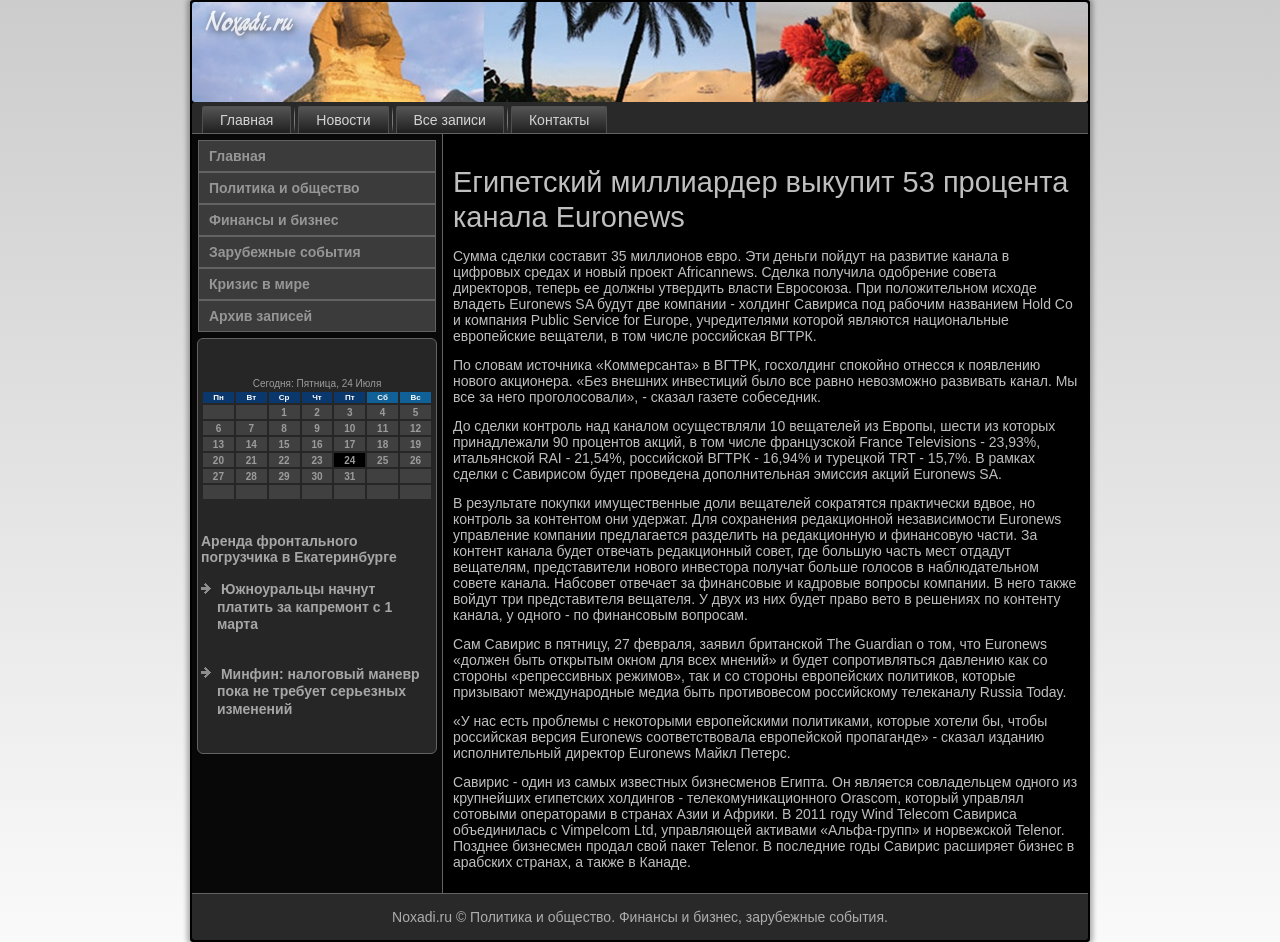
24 (349, 460)
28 (251, 476)
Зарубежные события (285, 252)
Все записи (450, 120)
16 (316, 444)
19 (415, 444)
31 (349, 476)
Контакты (559, 120)
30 (316, 476)
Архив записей (260, 316)
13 (218, 444)
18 (382, 444)
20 (218, 460)
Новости (343, 120)
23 (316, 460)
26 (415, 460)
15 (284, 444)
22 (284, 460)
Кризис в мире (259, 284)
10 (349, 428)
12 (415, 428)
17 (349, 444)
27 (218, 476)
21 (251, 460)
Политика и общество (284, 188)
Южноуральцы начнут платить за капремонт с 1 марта (304, 606)
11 (382, 428)
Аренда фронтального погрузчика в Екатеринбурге (299, 549)
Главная (246, 120)
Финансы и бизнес (273, 220)
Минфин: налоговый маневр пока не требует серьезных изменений (318, 691)
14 (251, 444)
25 (382, 460)
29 (284, 476)
